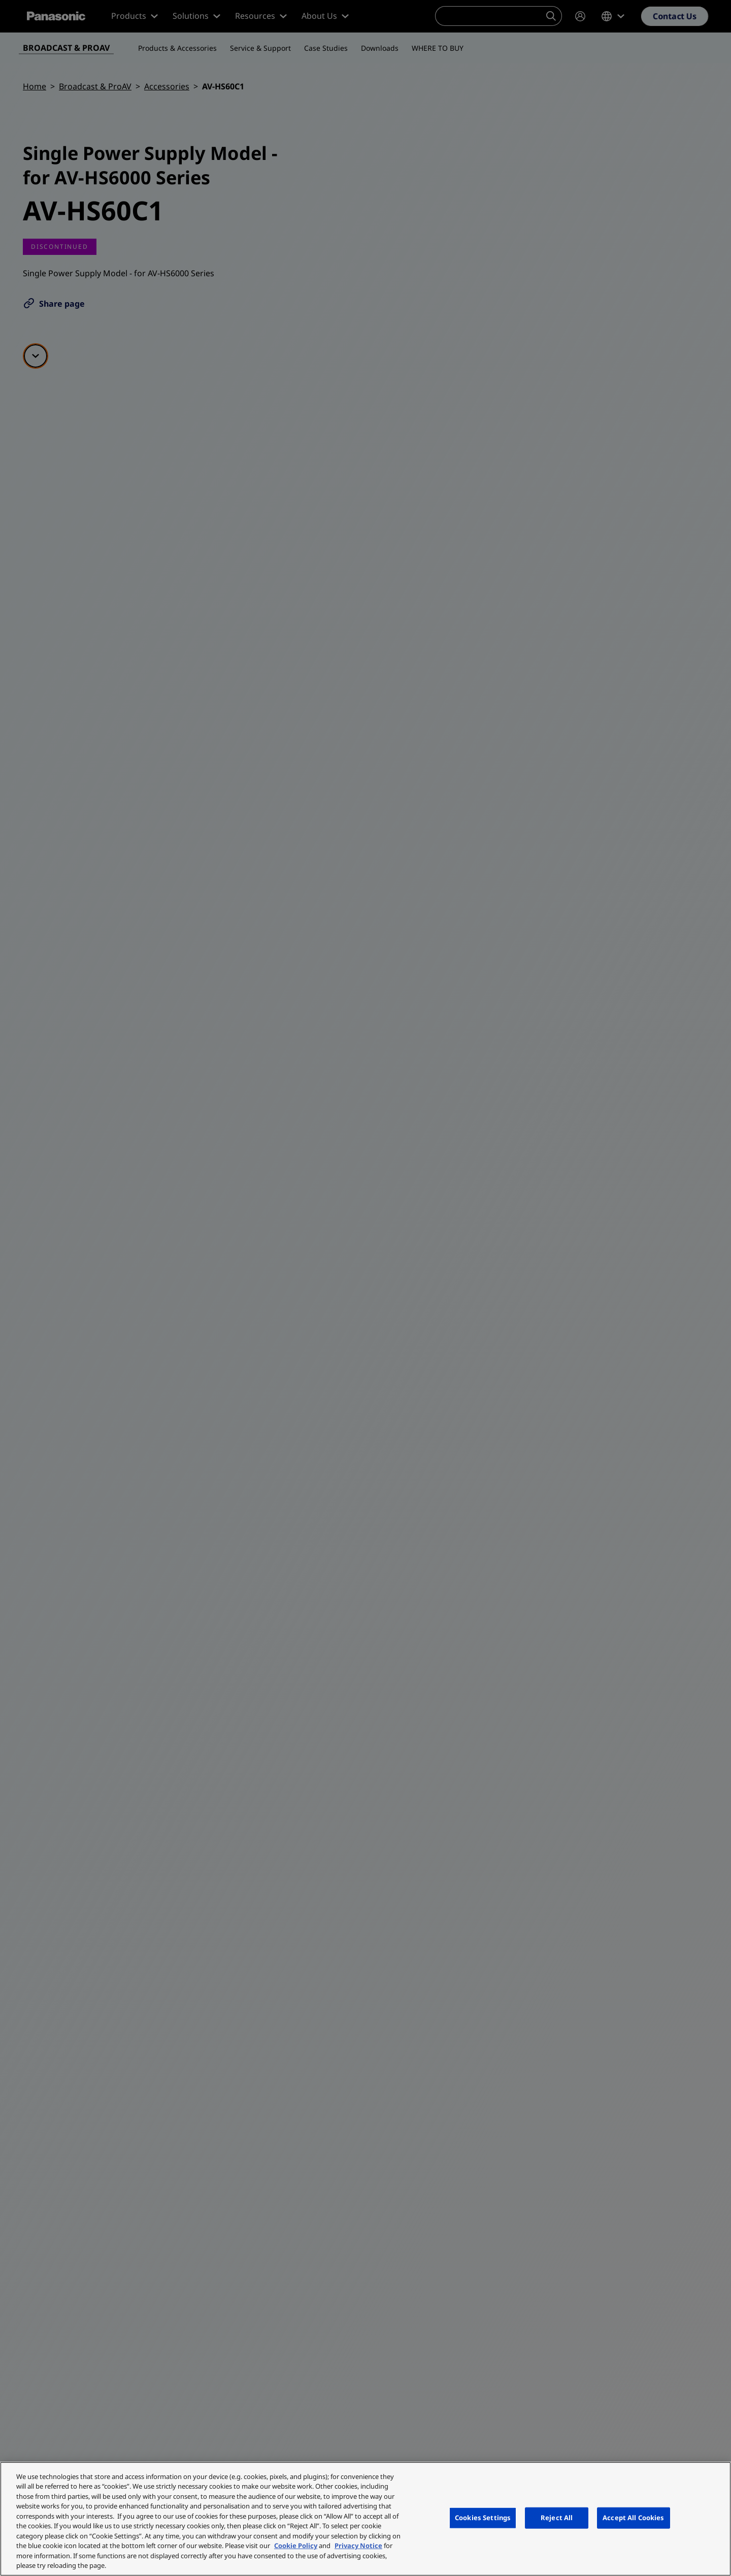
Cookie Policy (295, 2545)
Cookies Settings (483, 2517)
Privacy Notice (358, 2545)
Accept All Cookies (633, 2517)
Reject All (557, 2517)
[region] (365, 2519)
